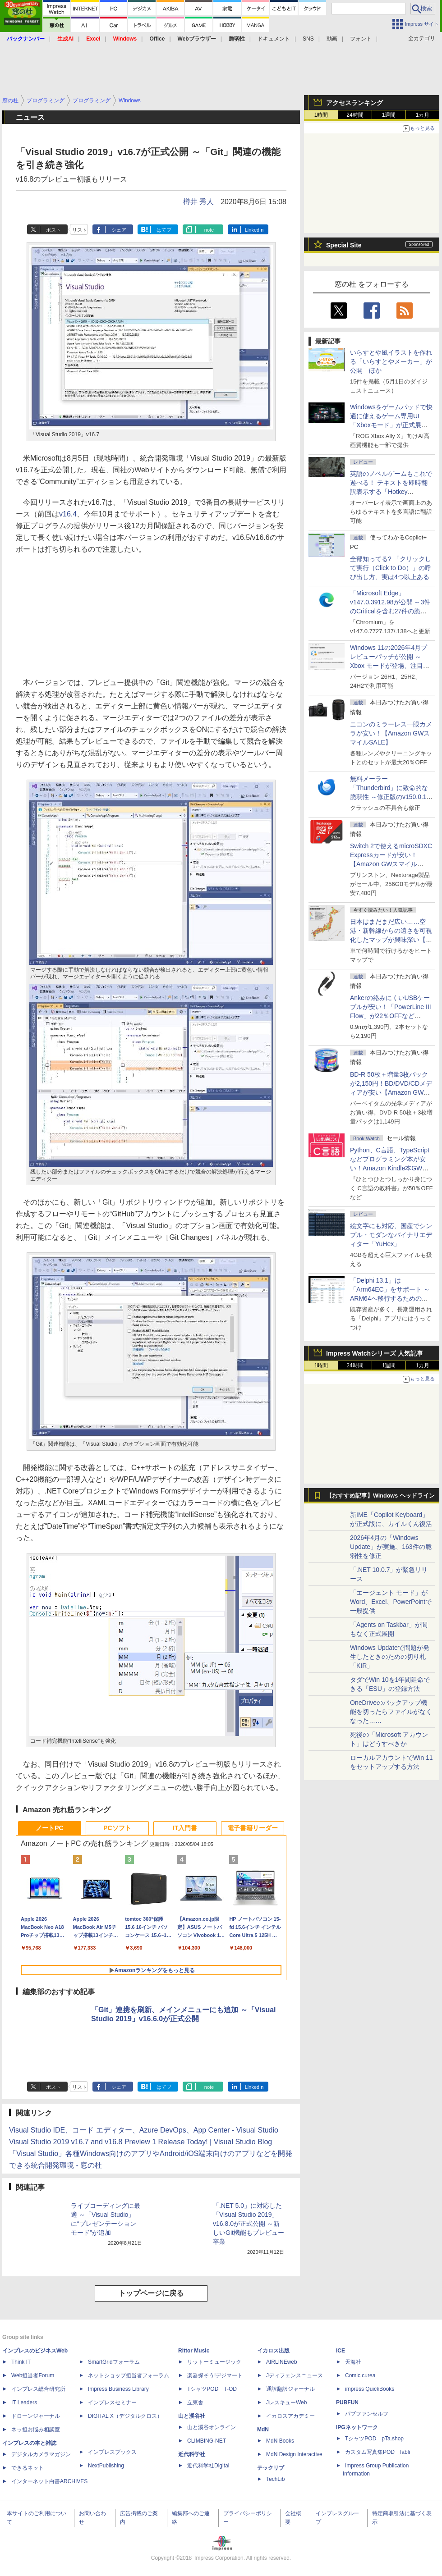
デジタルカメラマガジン (41, 2454)
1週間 (389, 115)
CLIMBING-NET (206, 2441)
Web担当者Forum (32, 2375)
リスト (79, 230)
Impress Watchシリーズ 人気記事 (374, 1353)
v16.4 (68, 514)
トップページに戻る (151, 2293)
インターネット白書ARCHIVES (49, 2481)
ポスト (53, 230)
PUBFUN (347, 2402)
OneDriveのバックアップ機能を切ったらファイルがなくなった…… (391, 1711)
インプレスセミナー (112, 2402)
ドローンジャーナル (35, 2416)
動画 (332, 39)
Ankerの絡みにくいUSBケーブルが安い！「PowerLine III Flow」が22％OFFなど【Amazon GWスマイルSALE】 (390, 1015)
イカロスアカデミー (290, 2416)
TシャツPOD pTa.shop (374, 2438)
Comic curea (360, 2375)
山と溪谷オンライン (211, 2427)
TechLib (275, 2479)
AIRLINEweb (281, 2362)
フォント (361, 39)
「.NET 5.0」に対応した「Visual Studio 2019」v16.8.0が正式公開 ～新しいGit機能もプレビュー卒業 (248, 2223)
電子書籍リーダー (252, 1828)
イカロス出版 (273, 2351)
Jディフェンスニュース (294, 2375)
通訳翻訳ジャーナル (290, 2389)
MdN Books (280, 2441)
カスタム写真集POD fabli (377, 2452)
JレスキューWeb (286, 2402)
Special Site (344, 245)
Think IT (21, 2362)
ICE (340, 2351)
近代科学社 (191, 2454)
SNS (308, 39)
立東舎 (195, 2402)
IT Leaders (24, 2402)
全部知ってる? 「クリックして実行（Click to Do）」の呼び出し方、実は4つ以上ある (390, 567)
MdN (263, 2429)
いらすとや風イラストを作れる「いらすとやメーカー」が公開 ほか (391, 361)
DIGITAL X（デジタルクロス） (125, 2416)
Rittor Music (193, 2351)
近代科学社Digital (208, 2465)
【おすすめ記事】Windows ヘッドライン (380, 1496)
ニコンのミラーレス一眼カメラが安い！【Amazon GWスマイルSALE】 (391, 733)
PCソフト (117, 1828)
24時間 (354, 115)
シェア (118, 230)
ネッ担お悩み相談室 (35, 2429)
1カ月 (423, 115)
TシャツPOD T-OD (212, 2389)
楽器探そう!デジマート (215, 2375)
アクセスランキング (354, 102)
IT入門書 (185, 1828)
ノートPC (49, 1828)
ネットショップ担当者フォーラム (128, 2375)
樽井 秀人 (198, 202)
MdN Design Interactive (294, 2454)
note (209, 230)
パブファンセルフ (366, 2414)
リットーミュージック (214, 2362)
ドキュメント (274, 39)
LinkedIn (254, 230)
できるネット (27, 2468)
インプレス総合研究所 (38, 2389)
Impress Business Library (118, 2389)
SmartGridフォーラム (114, 2362)
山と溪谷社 (191, 2416)
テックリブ (270, 2468)
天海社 (353, 2362)
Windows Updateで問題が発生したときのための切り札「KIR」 (389, 1656)
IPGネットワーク (357, 2427)
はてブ (164, 230)
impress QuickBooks (369, 2389)
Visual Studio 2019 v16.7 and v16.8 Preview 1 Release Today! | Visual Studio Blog (140, 2142)
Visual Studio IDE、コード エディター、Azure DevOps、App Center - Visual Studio (143, 2130)
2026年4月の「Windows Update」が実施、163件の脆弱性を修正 (391, 1546)
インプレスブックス (112, 2452)
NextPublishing (106, 2465)
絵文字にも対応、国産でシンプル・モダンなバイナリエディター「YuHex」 (391, 1234)
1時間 (321, 115)
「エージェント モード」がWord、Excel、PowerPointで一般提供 (391, 1601)
